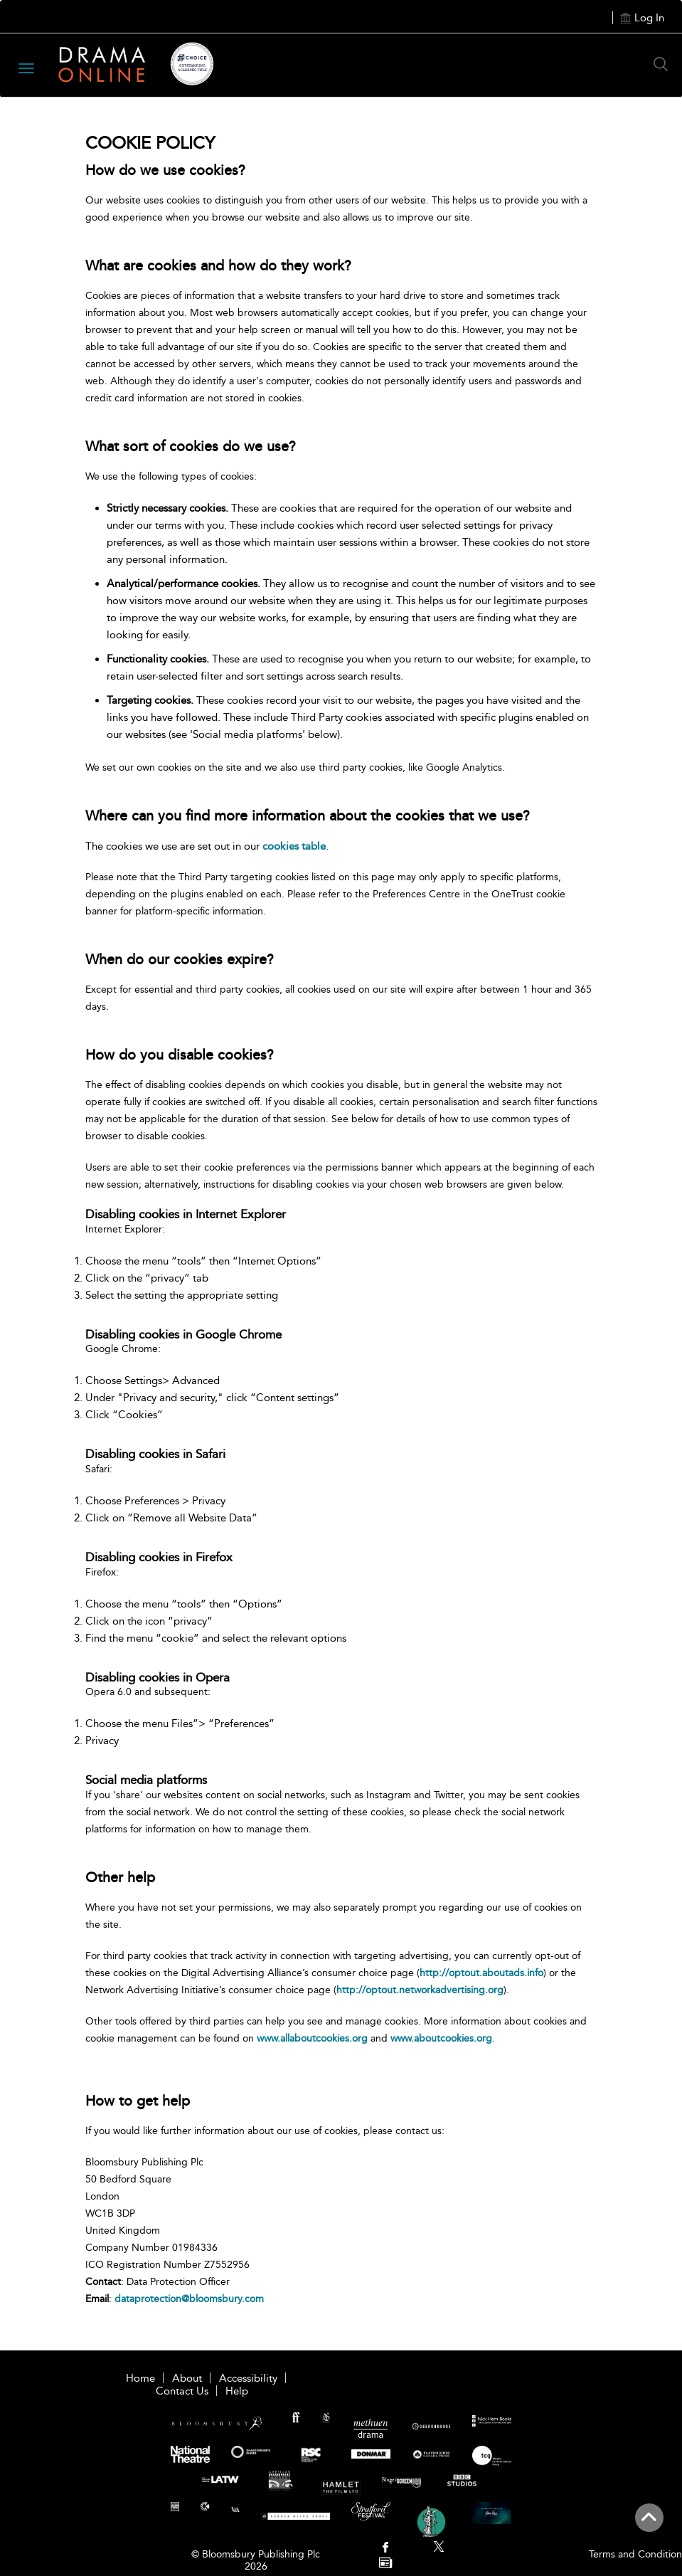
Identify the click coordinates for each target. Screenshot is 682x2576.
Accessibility (248, 2378)
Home (140, 2378)
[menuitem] (385, 2548)
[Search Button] (664, 64)
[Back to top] (649, 2525)
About (187, 2378)
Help (236, 2391)
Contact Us (182, 2391)
